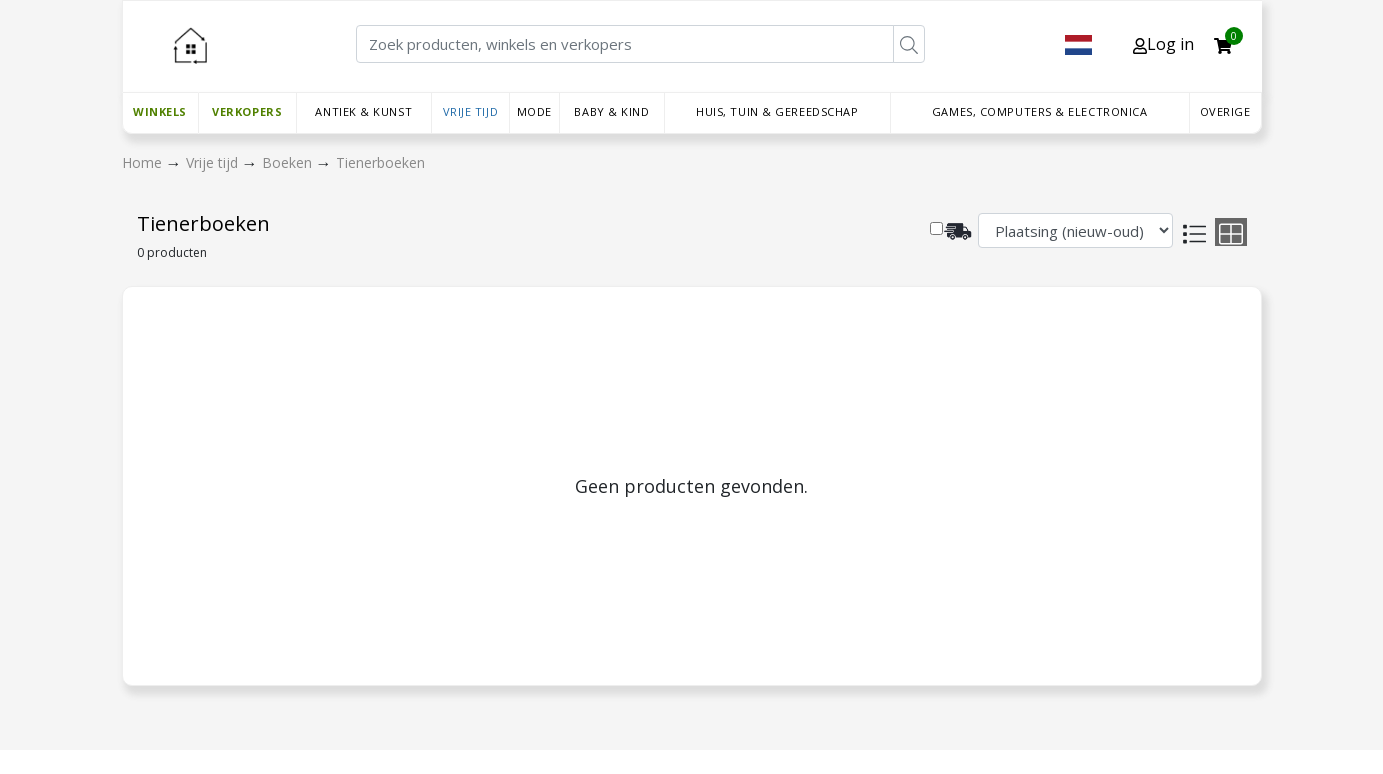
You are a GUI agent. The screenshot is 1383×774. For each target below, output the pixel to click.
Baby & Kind (611, 111)
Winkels (160, 111)
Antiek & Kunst (363, 111)
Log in (1163, 44)
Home (144, 162)
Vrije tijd (471, 111)
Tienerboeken (380, 162)
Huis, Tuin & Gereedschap (777, 111)
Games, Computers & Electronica (1040, 111)
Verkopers (247, 111)
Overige (1225, 111)
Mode (534, 111)
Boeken (289, 162)
